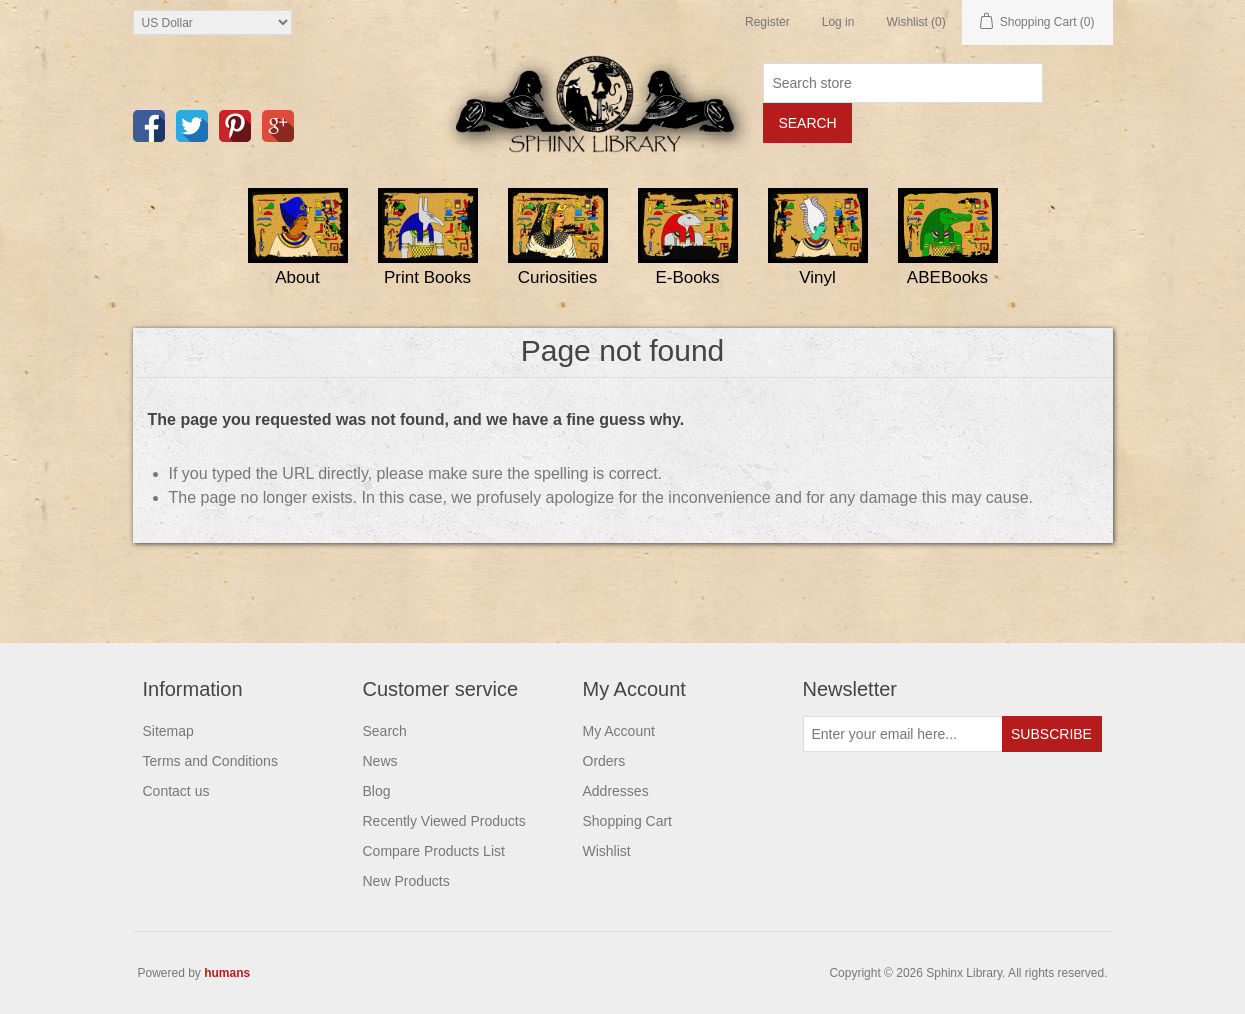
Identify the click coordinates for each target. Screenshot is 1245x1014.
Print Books (427, 277)
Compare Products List (434, 851)
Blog (377, 791)
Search (385, 731)
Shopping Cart (628, 821)
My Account (619, 731)
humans (227, 973)
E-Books (687, 277)
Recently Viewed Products (444, 821)
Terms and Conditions (210, 761)
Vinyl (817, 277)
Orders (604, 761)
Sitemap (168, 731)
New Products (406, 881)
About (297, 277)
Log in (838, 22)
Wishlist (607, 851)
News (380, 761)
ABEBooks (947, 277)
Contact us (176, 791)
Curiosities (557, 277)
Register (767, 22)
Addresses (616, 791)
